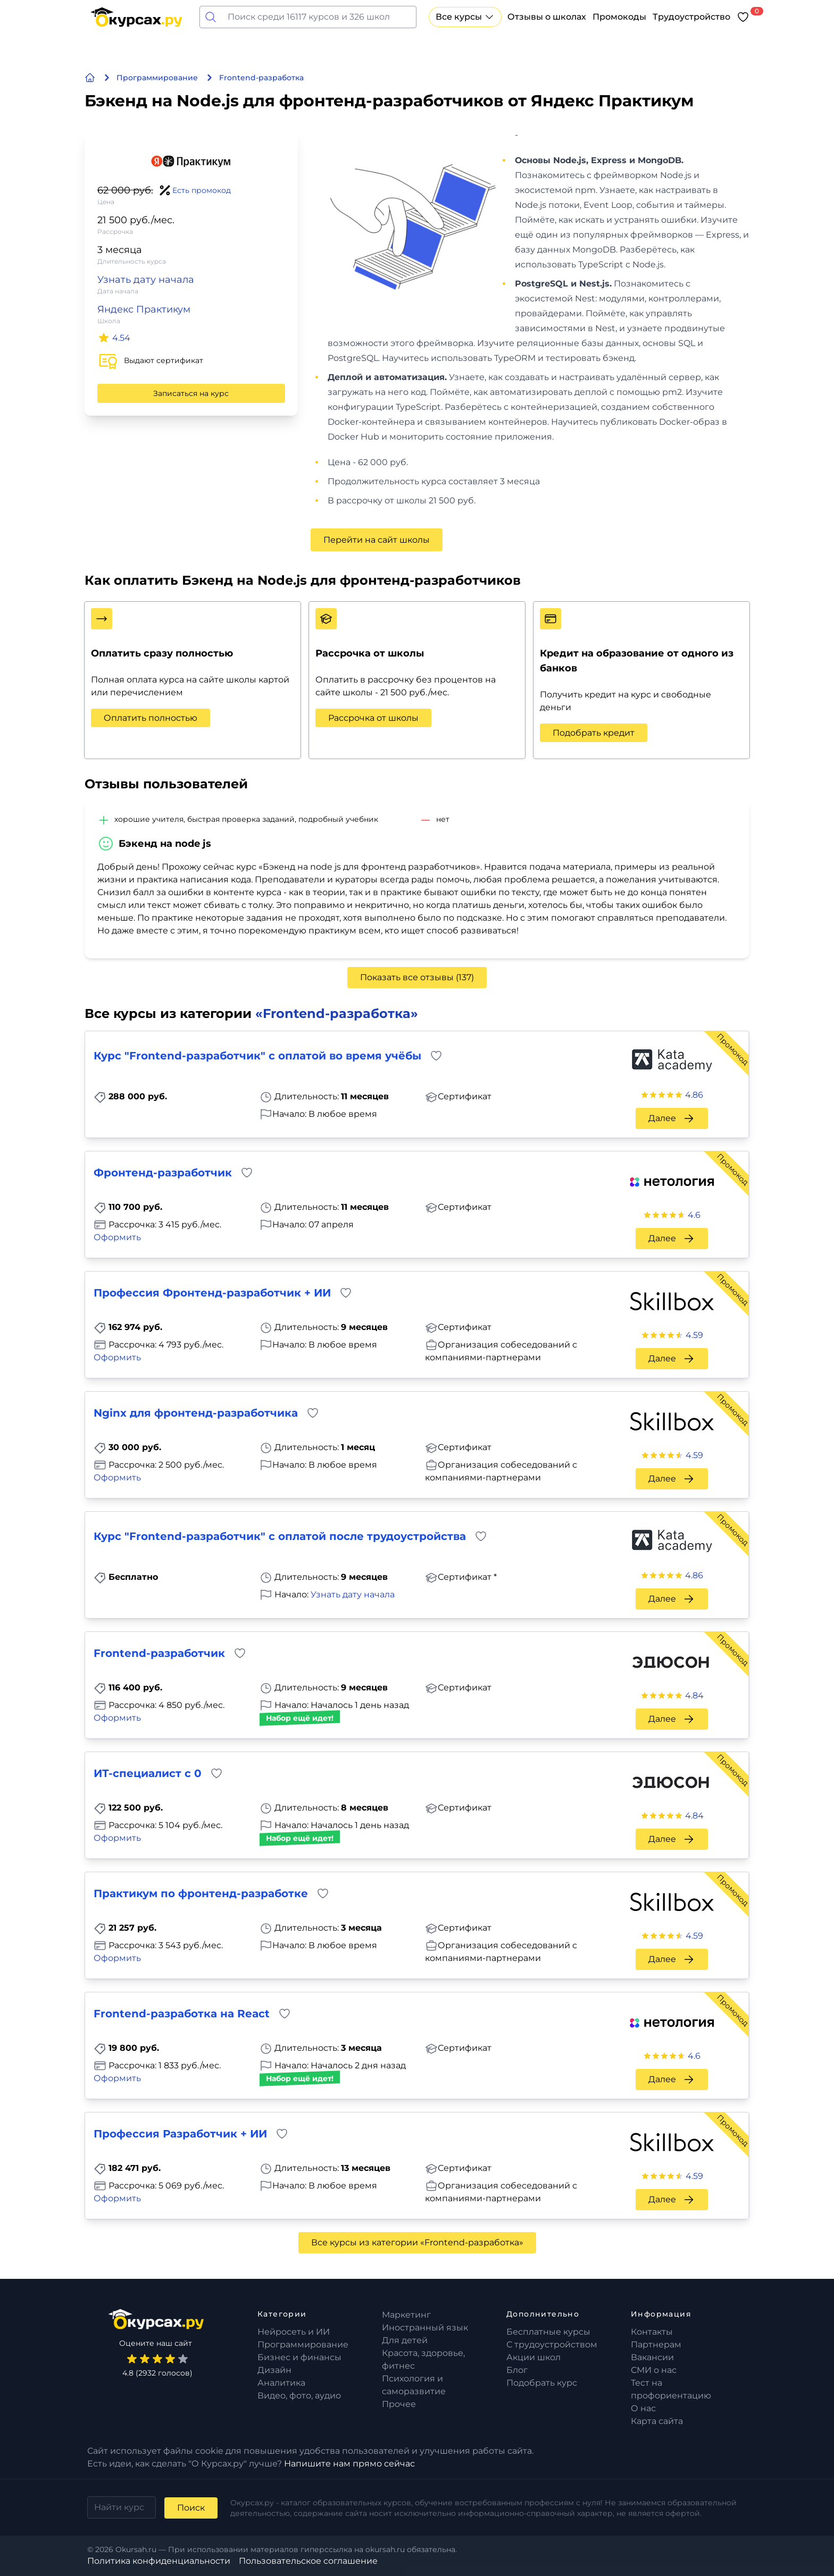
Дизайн (274, 2370)
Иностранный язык (425, 2327)
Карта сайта (657, 2421)
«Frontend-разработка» (336, 1013)
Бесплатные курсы (548, 2332)
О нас (643, 2408)
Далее (671, 1118)
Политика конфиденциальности (158, 2561)
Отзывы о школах (546, 17)
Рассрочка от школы (373, 718)
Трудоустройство (691, 17)
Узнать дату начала (145, 279)
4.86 (694, 1095)
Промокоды (619, 17)
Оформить (117, 1237)
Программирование (302, 2344)
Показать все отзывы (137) (417, 977)
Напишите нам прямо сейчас (349, 2464)
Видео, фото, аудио (299, 2395)
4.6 (694, 1215)
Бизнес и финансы (299, 2357)
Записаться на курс (191, 393)
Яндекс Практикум (143, 309)
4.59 (694, 1335)
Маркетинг (406, 2315)
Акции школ (533, 2357)
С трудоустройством (551, 2344)
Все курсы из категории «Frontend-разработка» (417, 2242)
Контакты (652, 2332)
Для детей (405, 2340)
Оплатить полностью (150, 718)
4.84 (694, 1695)
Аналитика (281, 2383)
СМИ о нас (654, 2370)
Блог (517, 2370)
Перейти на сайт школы (376, 540)
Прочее (399, 2404)
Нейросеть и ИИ (293, 2332)
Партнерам (656, 2344)
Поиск (191, 2508)
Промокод (732, 1049)
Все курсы (465, 17)
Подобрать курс (541, 2383)
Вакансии (652, 2357)
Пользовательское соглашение (308, 2561)
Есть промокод (201, 190)
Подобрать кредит (594, 733)
